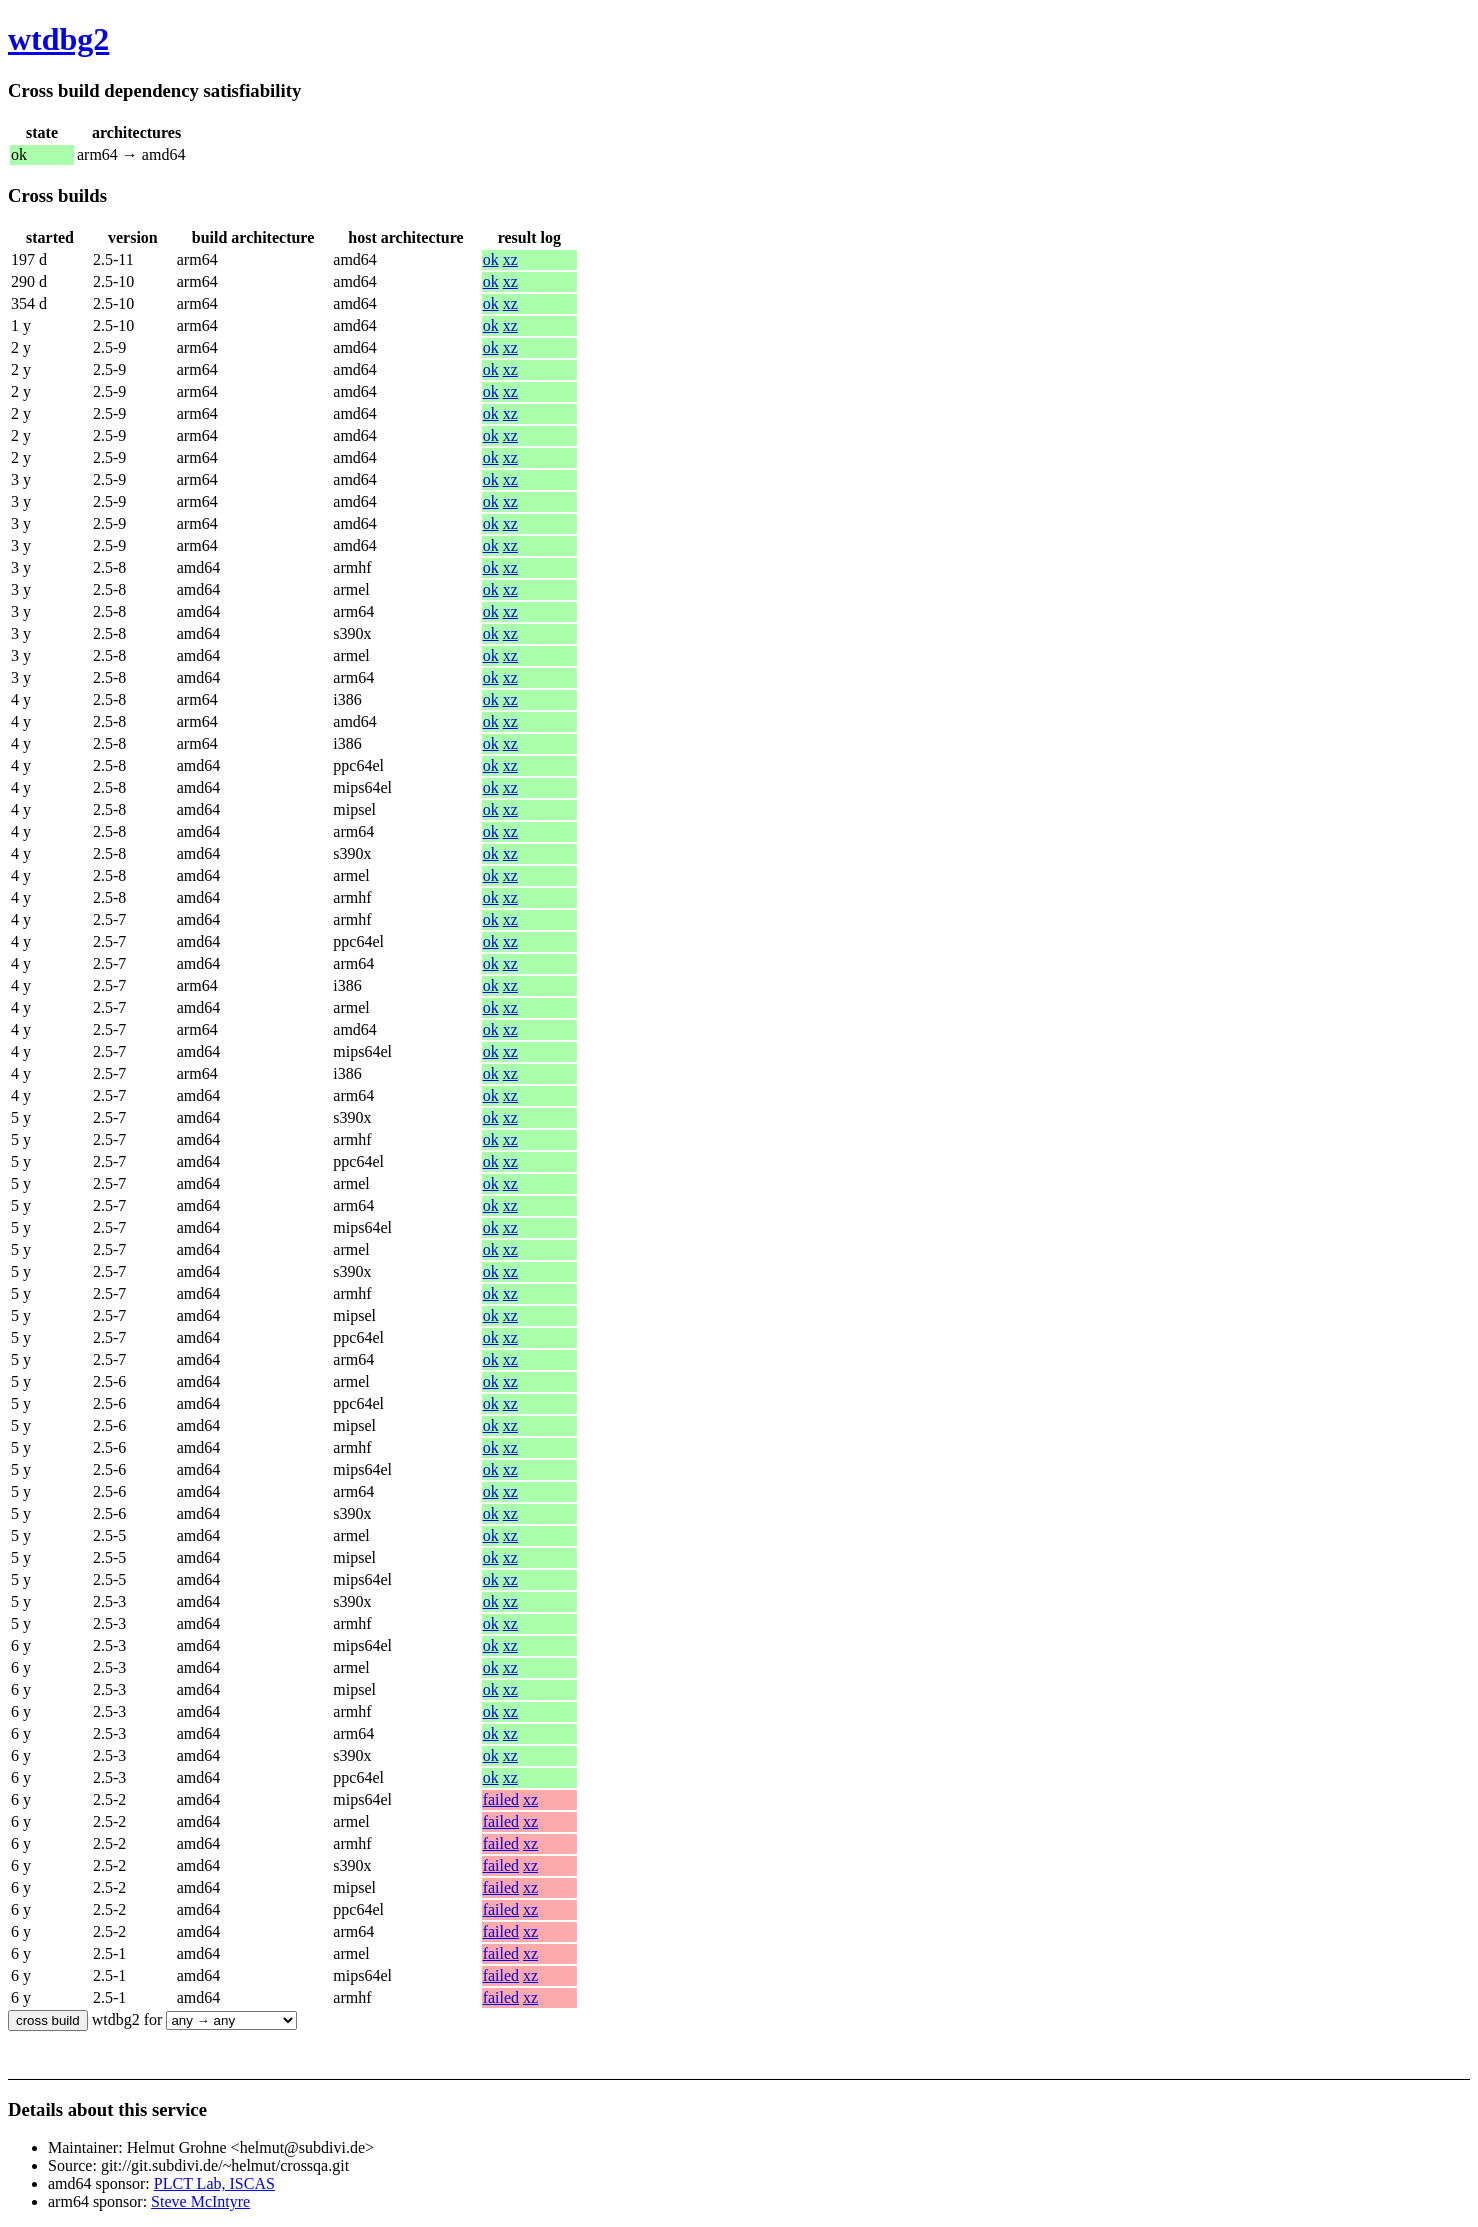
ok (491, 259)
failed (501, 1799)
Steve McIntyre (200, 2201)
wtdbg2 (58, 39)
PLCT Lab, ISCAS (214, 2183)
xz (510, 259)
